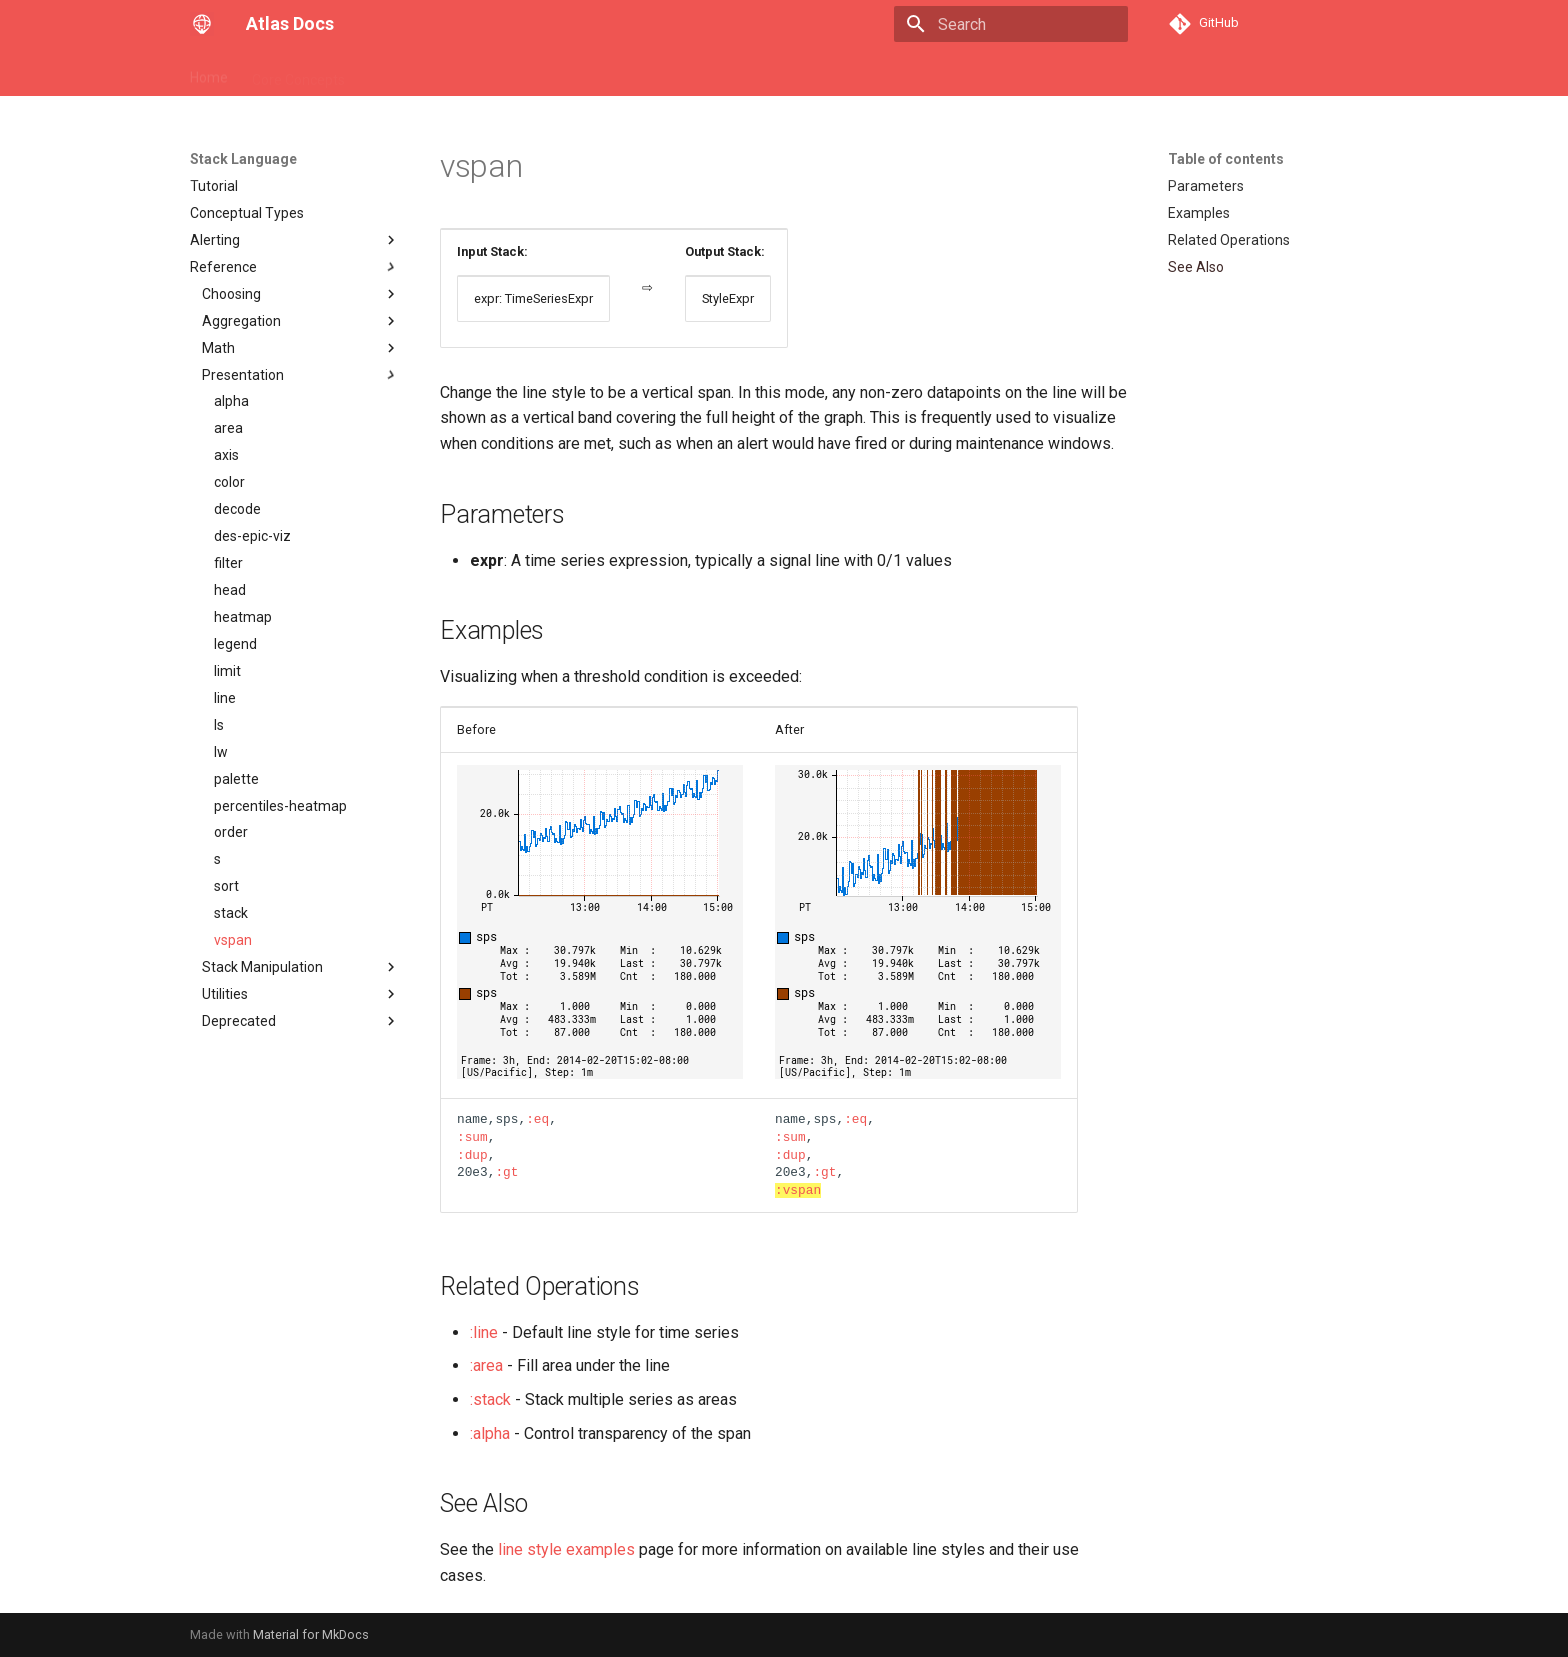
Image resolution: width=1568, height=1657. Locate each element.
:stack (490, 1399)
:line (484, 1332)
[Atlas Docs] (202, 24)
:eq (537, 1119)
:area (486, 1365)
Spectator (572, 73)
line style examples (566, 1549)
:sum (472, 1137)
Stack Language (466, 73)
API (380, 73)
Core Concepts (298, 73)
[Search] (1011, 24)
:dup (472, 1155)
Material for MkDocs (311, 1634)
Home (209, 73)
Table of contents (1226, 159)
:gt (506, 1172)
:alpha (490, 1433)
